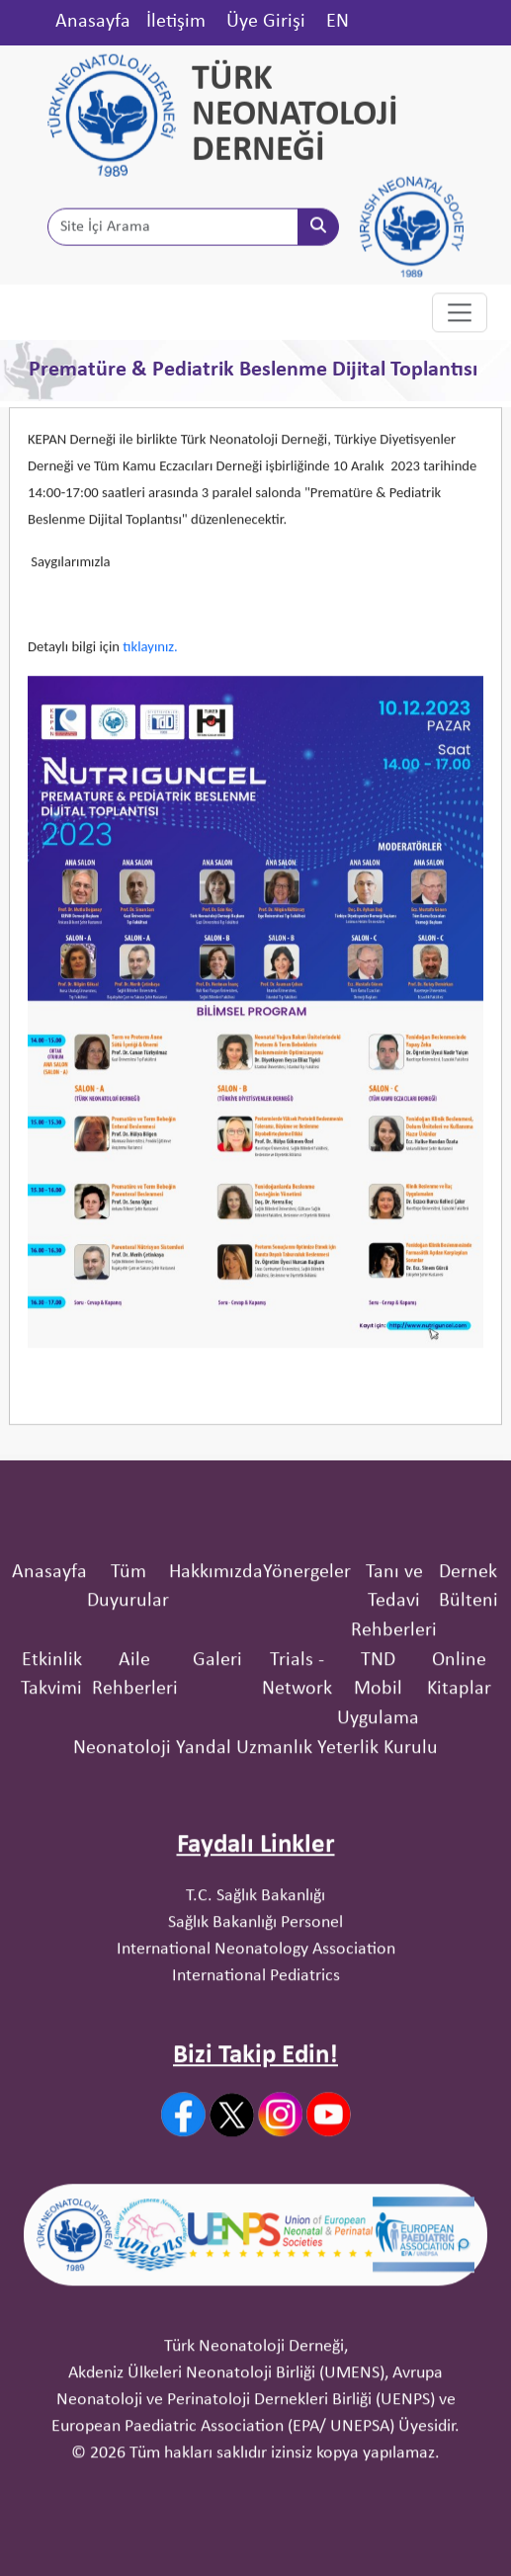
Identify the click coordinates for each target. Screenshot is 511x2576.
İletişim (176, 22)
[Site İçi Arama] (172, 228)
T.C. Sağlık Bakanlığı (255, 1965)
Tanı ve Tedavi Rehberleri (394, 1671)
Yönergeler (307, 1642)
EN (337, 22)
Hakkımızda (216, 1642)
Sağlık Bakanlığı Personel (255, 1992)
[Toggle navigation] (459, 313)
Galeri (217, 1730)
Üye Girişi (265, 22)
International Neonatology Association (256, 2019)
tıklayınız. (152, 666)
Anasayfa (92, 22)
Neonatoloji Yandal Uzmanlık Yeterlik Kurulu (255, 1818)
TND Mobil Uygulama (378, 1759)
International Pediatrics (256, 2045)
